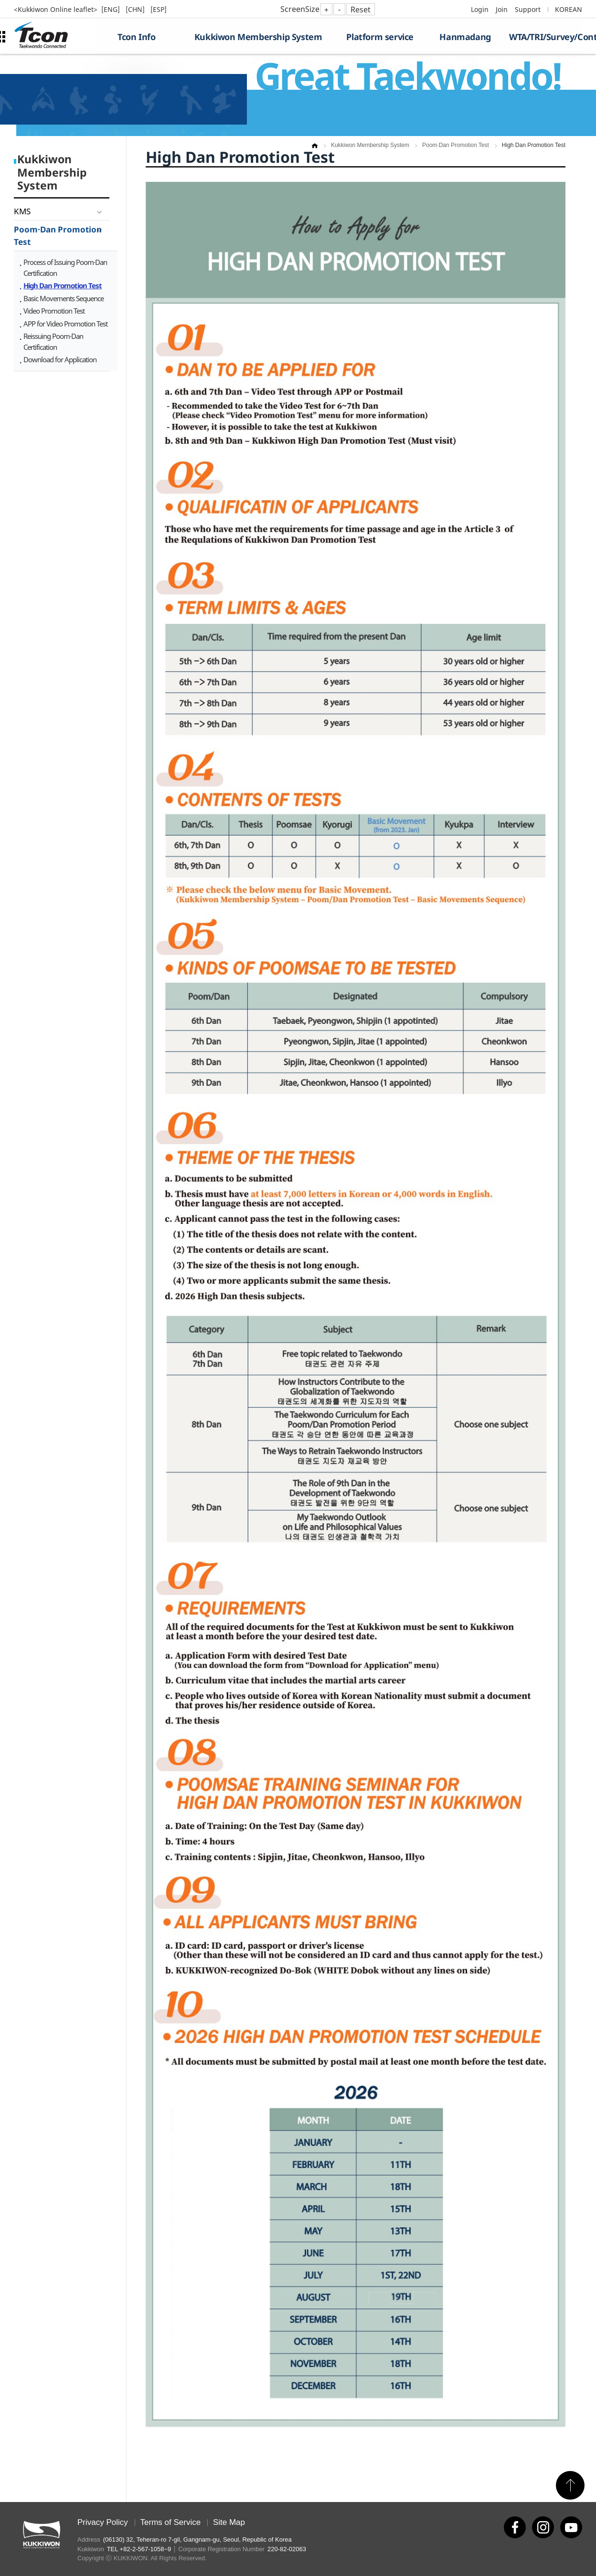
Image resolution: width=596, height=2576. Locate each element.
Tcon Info (136, 36)
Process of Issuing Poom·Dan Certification (65, 267)
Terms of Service (170, 2522)
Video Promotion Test (54, 310)
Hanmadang (464, 36)
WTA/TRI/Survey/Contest (545, 36)
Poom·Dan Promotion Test (58, 235)
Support (528, 9)
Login (480, 9)
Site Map (229, 2522)
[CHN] (136, 9)
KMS (22, 211)
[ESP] (158, 9)
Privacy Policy (102, 2522)
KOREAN (568, 9)
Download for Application (59, 359)
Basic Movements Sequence (63, 298)
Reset (361, 9)
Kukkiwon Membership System (258, 36)
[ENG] (111, 9)
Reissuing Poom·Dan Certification (53, 341)
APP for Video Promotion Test (65, 323)
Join (502, 9)
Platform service (380, 36)
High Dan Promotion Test (62, 285)
